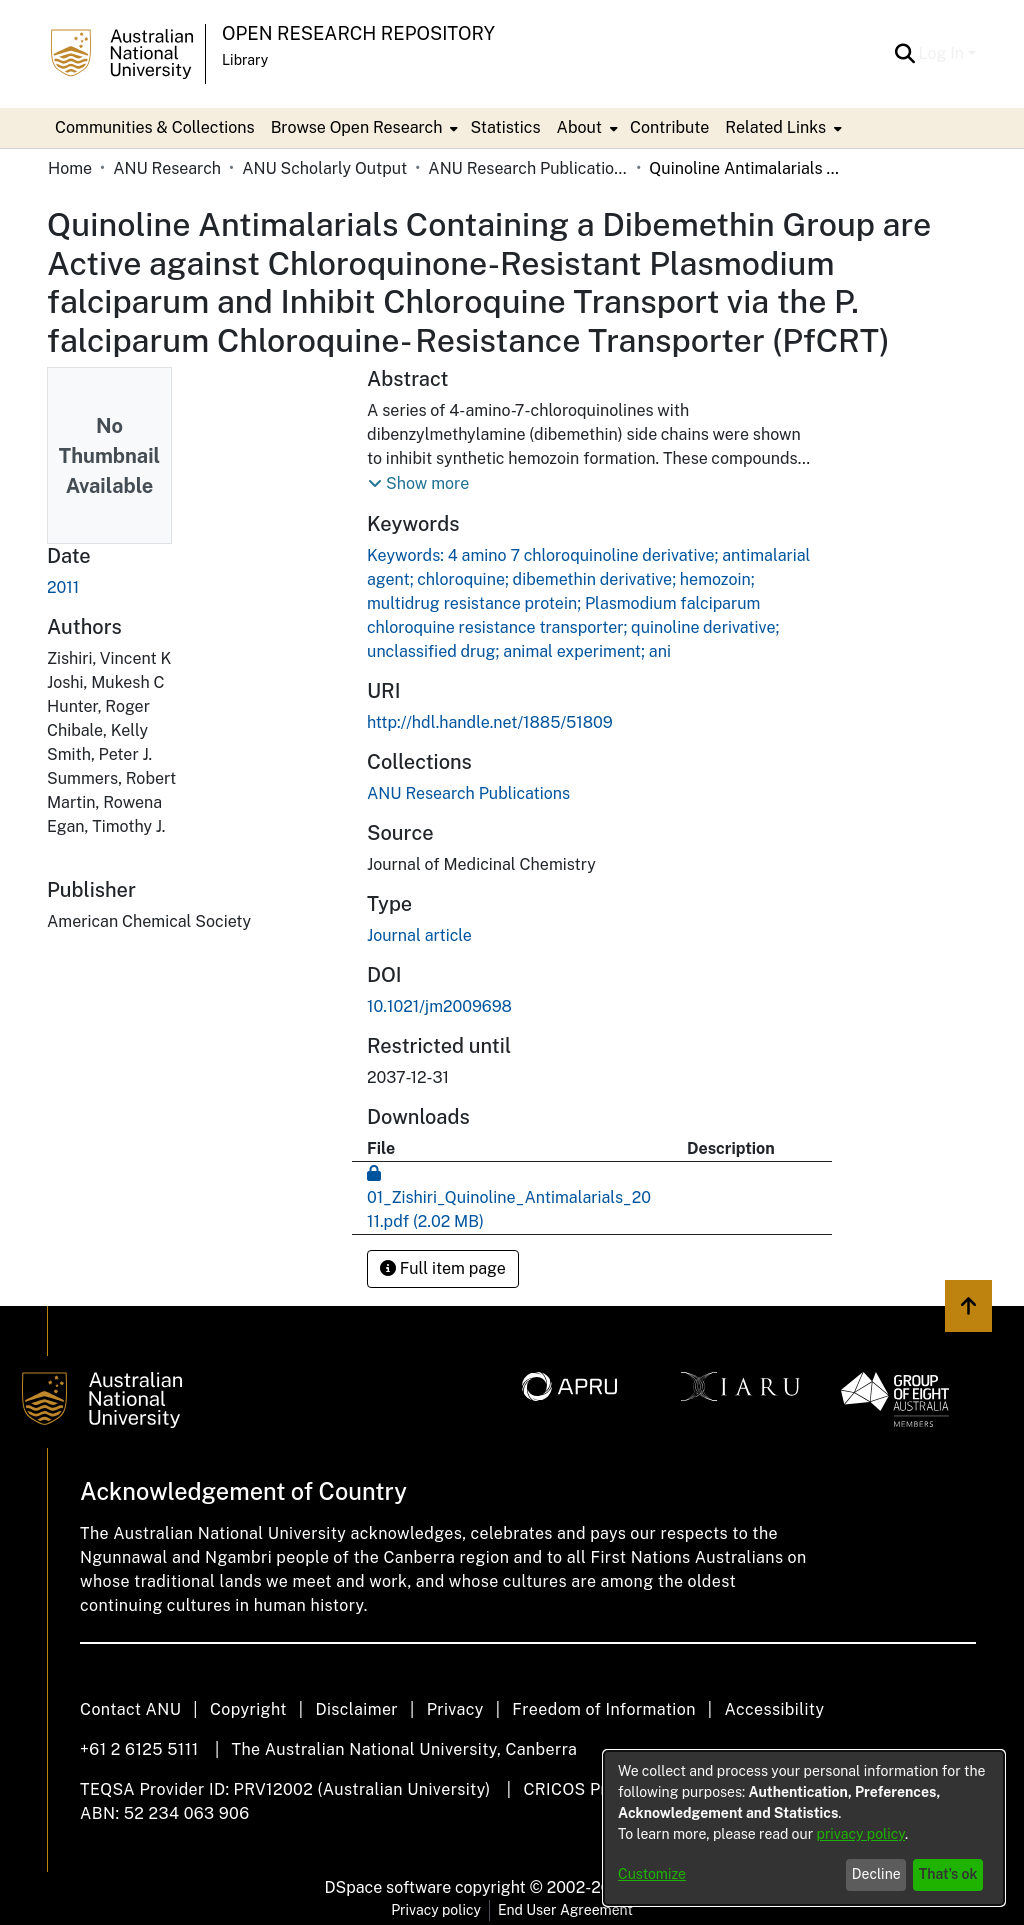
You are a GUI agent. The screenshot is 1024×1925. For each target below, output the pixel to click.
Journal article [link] (419, 935)
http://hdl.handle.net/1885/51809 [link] (490, 722)
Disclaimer (356, 1709)
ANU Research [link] (167, 168)
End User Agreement (565, 1910)
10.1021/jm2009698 (439, 1006)
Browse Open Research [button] (357, 127)
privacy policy (861, 1834)
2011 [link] (63, 587)
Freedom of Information (603, 1709)
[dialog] (804, 1828)
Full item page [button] (443, 1268)
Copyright (248, 1709)
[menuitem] (363, 128)
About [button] (579, 127)
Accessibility (774, 1709)
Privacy (455, 1709)
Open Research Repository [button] (358, 33)
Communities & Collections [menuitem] (155, 127)
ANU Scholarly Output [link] (324, 168)
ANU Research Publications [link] (528, 168)
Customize (652, 1874)
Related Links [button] (775, 127)
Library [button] (245, 60)
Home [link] (70, 168)
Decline (876, 1874)
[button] (905, 54)
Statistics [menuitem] (505, 127)
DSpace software (388, 1887)
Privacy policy (436, 1910)
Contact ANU (130, 1709)
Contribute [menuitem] (669, 127)
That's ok (948, 1874)
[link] (468, 793)
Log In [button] (943, 53)
